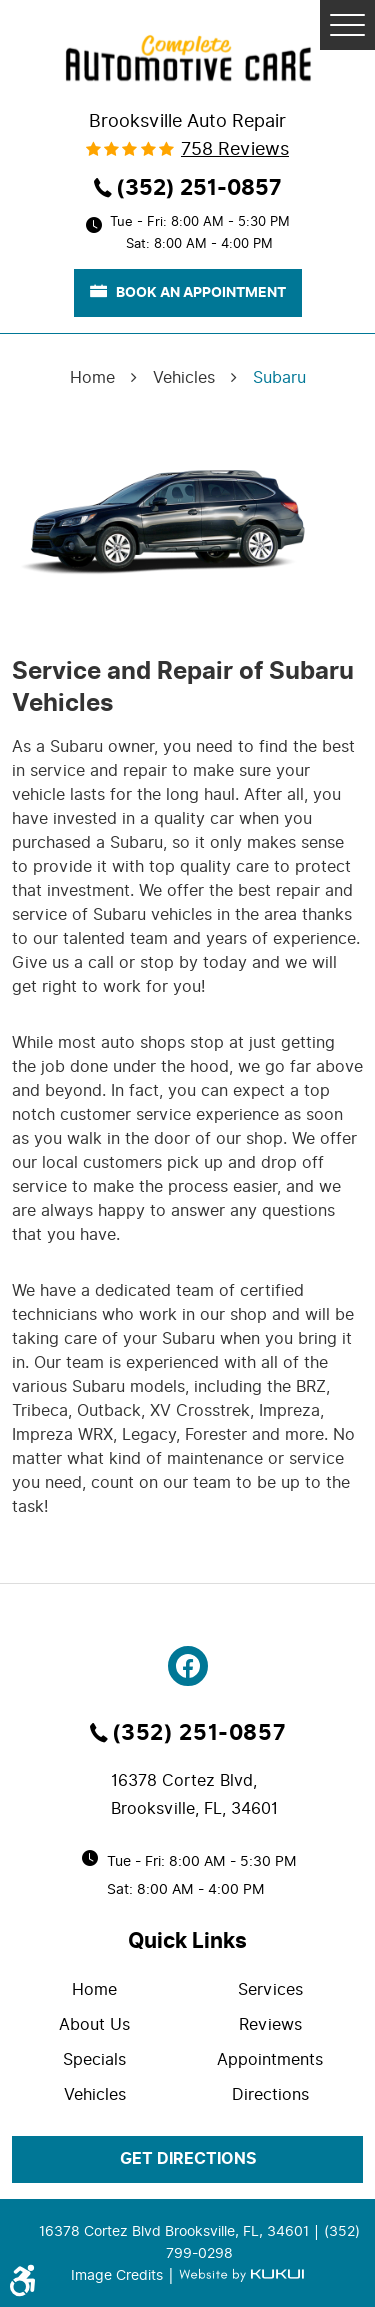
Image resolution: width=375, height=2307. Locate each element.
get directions (188, 2159)
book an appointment (188, 292)
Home (92, 377)
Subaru (279, 377)
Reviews (270, 2024)
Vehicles (184, 377)
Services (270, 1989)
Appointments (270, 2059)
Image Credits (119, 2275)
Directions (270, 2094)
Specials (94, 2059)
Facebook (188, 1666)
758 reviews (235, 149)
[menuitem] (100, 1989)
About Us (94, 2024)
